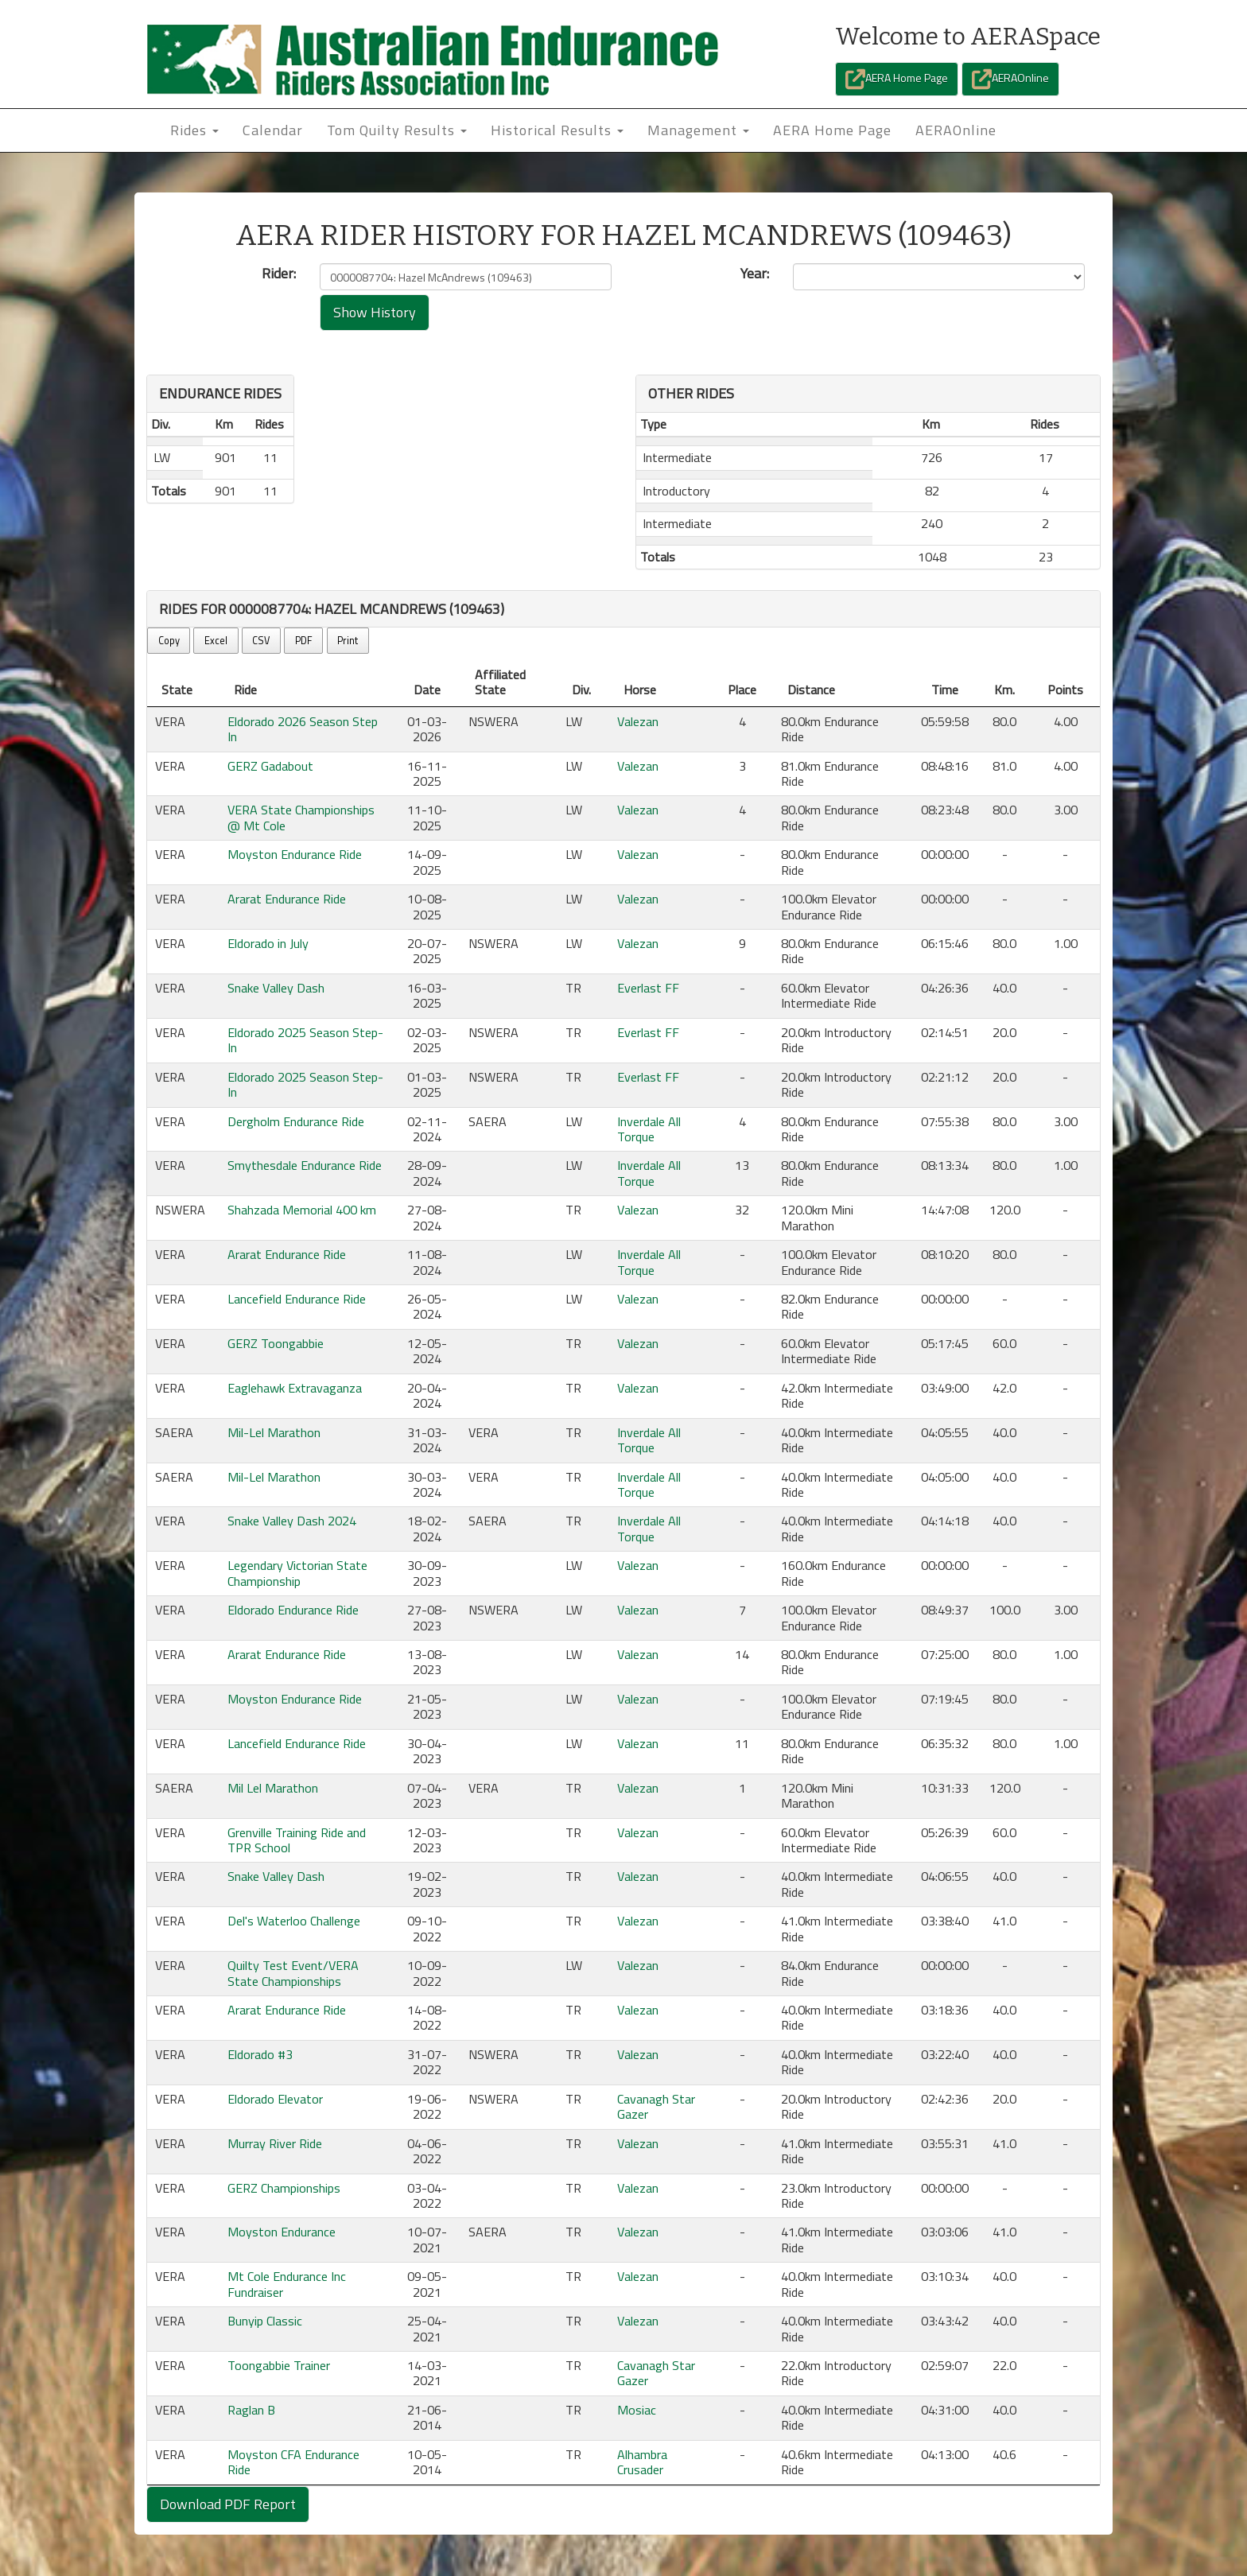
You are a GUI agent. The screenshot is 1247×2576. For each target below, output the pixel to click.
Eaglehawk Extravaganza (294, 1387)
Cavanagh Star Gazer (656, 2106)
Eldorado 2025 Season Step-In (305, 1040)
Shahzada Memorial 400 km (301, 1209)
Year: (754, 273)
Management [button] (698, 130)
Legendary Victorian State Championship (297, 1573)
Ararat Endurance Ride (286, 898)
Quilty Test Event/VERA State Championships (293, 1973)
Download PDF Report (228, 2504)
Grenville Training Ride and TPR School (296, 1840)
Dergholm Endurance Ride (295, 1121)
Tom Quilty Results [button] (397, 130)
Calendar (273, 130)
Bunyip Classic (264, 2320)
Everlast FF (648, 987)
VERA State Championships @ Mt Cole (301, 817)
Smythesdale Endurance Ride (304, 1165)
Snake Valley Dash (275, 987)
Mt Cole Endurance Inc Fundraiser (286, 2284)
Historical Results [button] (557, 130)
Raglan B (251, 2409)
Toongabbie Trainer (278, 2365)
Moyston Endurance (281, 2231)
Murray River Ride (274, 2143)
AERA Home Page (896, 79)
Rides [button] (194, 130)
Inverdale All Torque (649, 1129)
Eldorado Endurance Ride (293, 1609)
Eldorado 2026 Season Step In (302, 729)
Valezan (637, 721)
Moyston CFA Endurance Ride (293, 2462)
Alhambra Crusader (642, 2462)
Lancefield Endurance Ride (296, 1298)
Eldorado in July (268, 943)
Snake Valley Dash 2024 (291, 1520)
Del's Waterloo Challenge (293, 1920)
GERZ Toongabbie (275, 1343)
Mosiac (636, 2409)
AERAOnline (1010, 79)
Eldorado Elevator (275, 2098)
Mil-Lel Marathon (273, 1432)
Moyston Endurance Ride (294, 854)
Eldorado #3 (260, 2054)
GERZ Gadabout (270, 765)
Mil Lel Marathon (272, 1787)
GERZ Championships (283, 2187)
